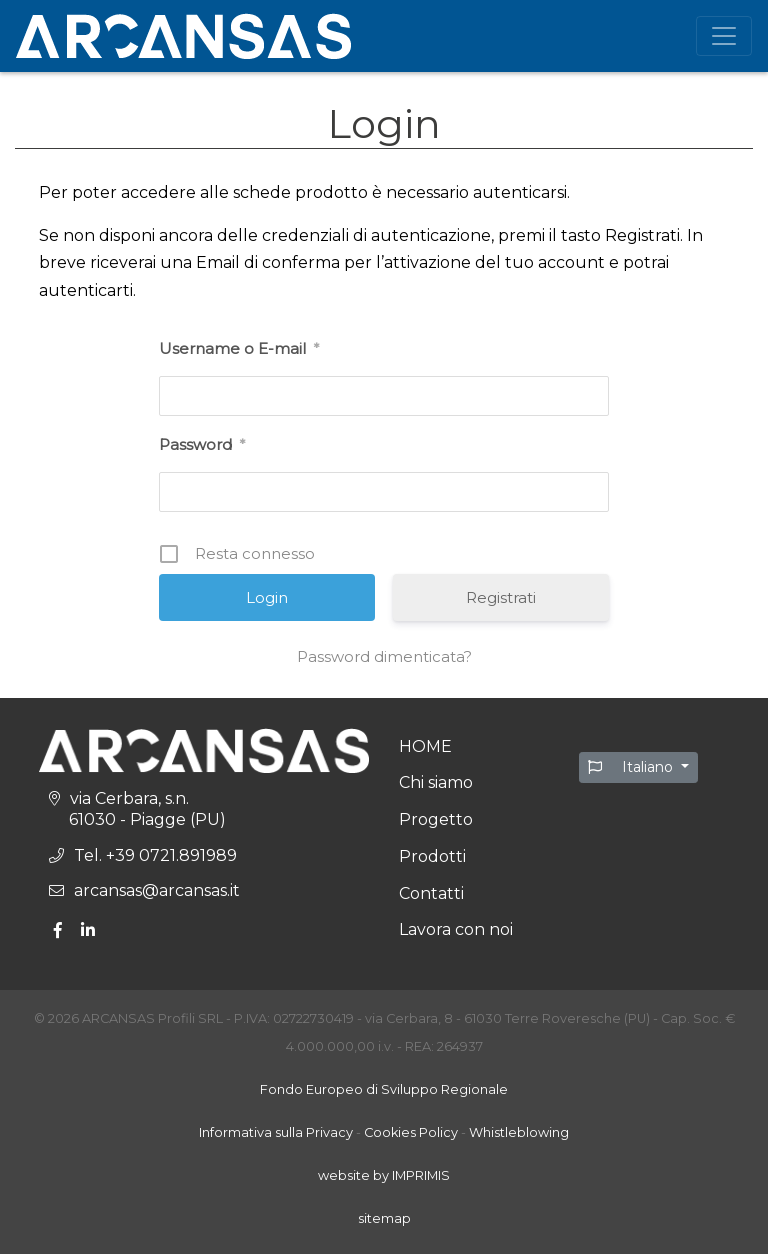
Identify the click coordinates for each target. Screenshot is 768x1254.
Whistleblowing (519, 1132)
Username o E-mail (239, 349)
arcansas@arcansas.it (157, 890)
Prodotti (432, 856)
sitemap (384, 1218)
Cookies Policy (411, 1132)
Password (202, 445)
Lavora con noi (456, 929)
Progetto (436, 819)
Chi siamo (436, 782)
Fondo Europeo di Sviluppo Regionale (384, 1089)
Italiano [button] (632, 767)
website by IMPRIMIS (384, 1175)
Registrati (501, 597)
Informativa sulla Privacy (276, 1132)
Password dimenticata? (384, 656)
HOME (425, 746)
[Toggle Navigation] (724, 36)
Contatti (431, 893)
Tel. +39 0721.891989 (155, 855)
